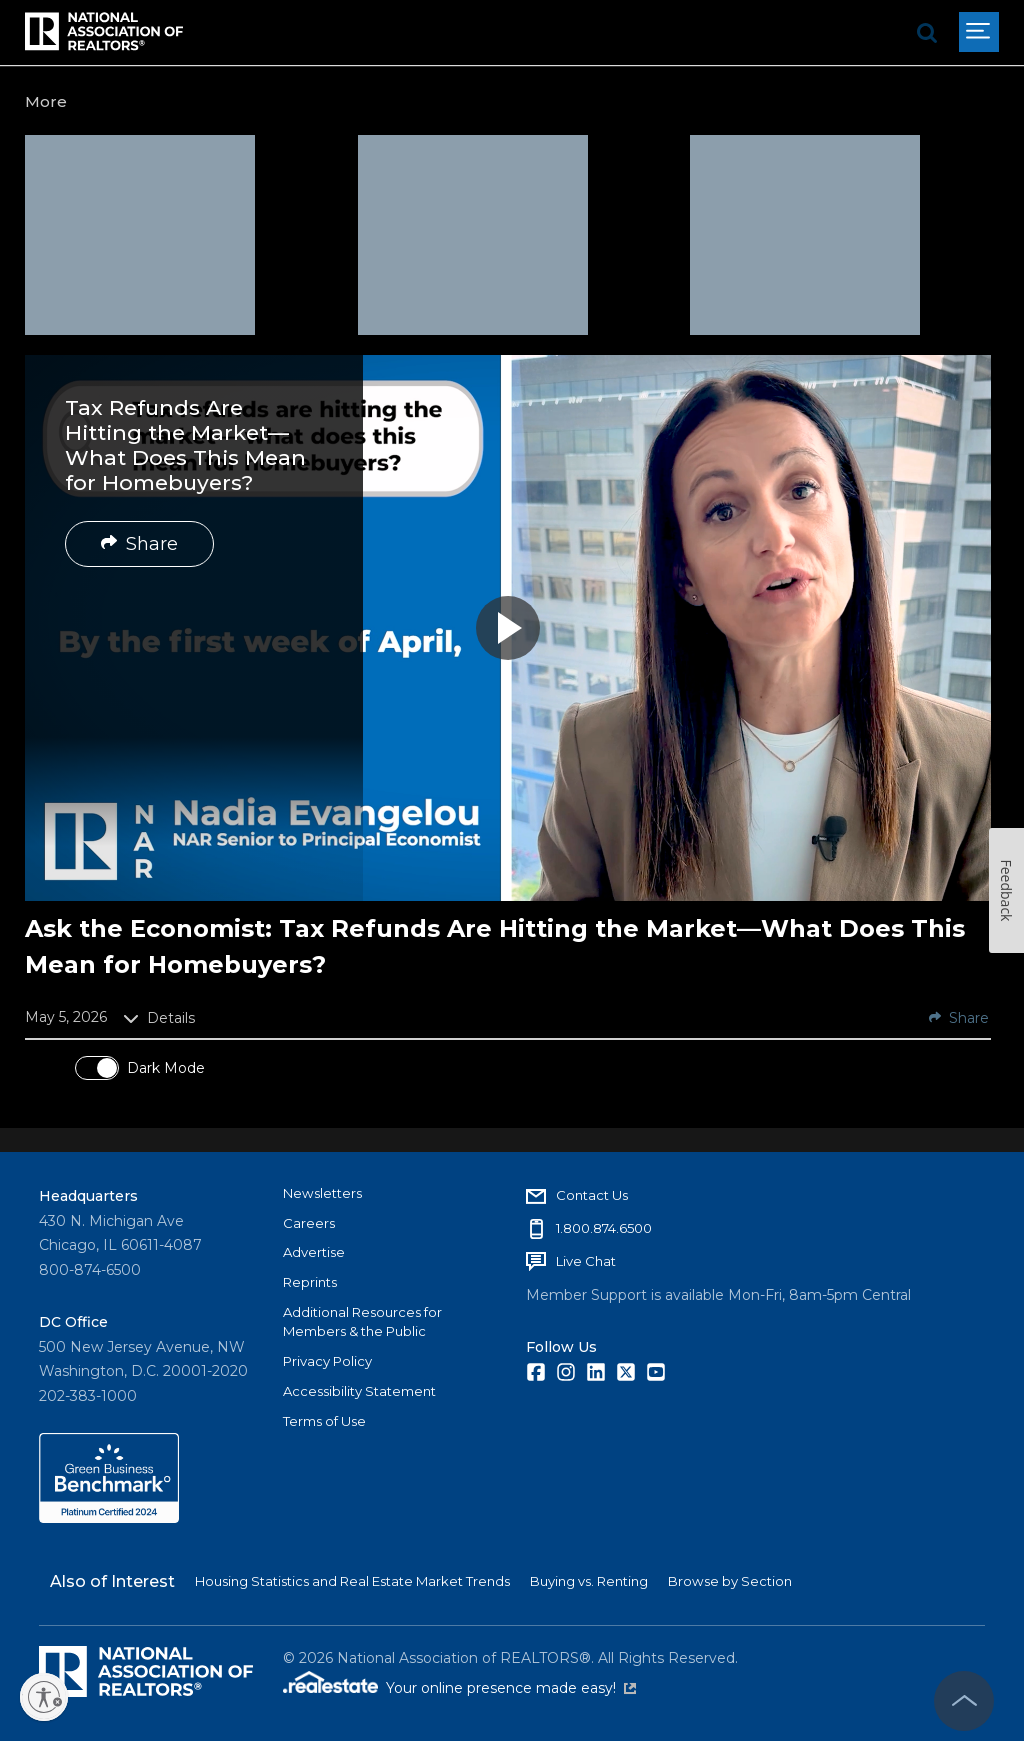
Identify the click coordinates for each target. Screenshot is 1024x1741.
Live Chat (586, 1261)
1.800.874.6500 (604, 1228)
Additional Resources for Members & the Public (362, 1322)
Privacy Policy (327, 1361)
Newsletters (322, 1193)
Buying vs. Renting (589, 1581)
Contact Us (592, 1195)
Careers (309, 1223)
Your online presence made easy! (511, 1688)
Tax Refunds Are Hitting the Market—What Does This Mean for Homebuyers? (185, 445)
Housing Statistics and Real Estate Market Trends (352, 1581)
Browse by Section (730, 1581)
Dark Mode (166, 1068)
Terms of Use (324, 1421)
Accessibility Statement (359, 1391)
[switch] (97, 1068)
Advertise (314, 1252)
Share (139, 544)
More (46, 101)
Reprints (310, 1282)
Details (159, 1018)
